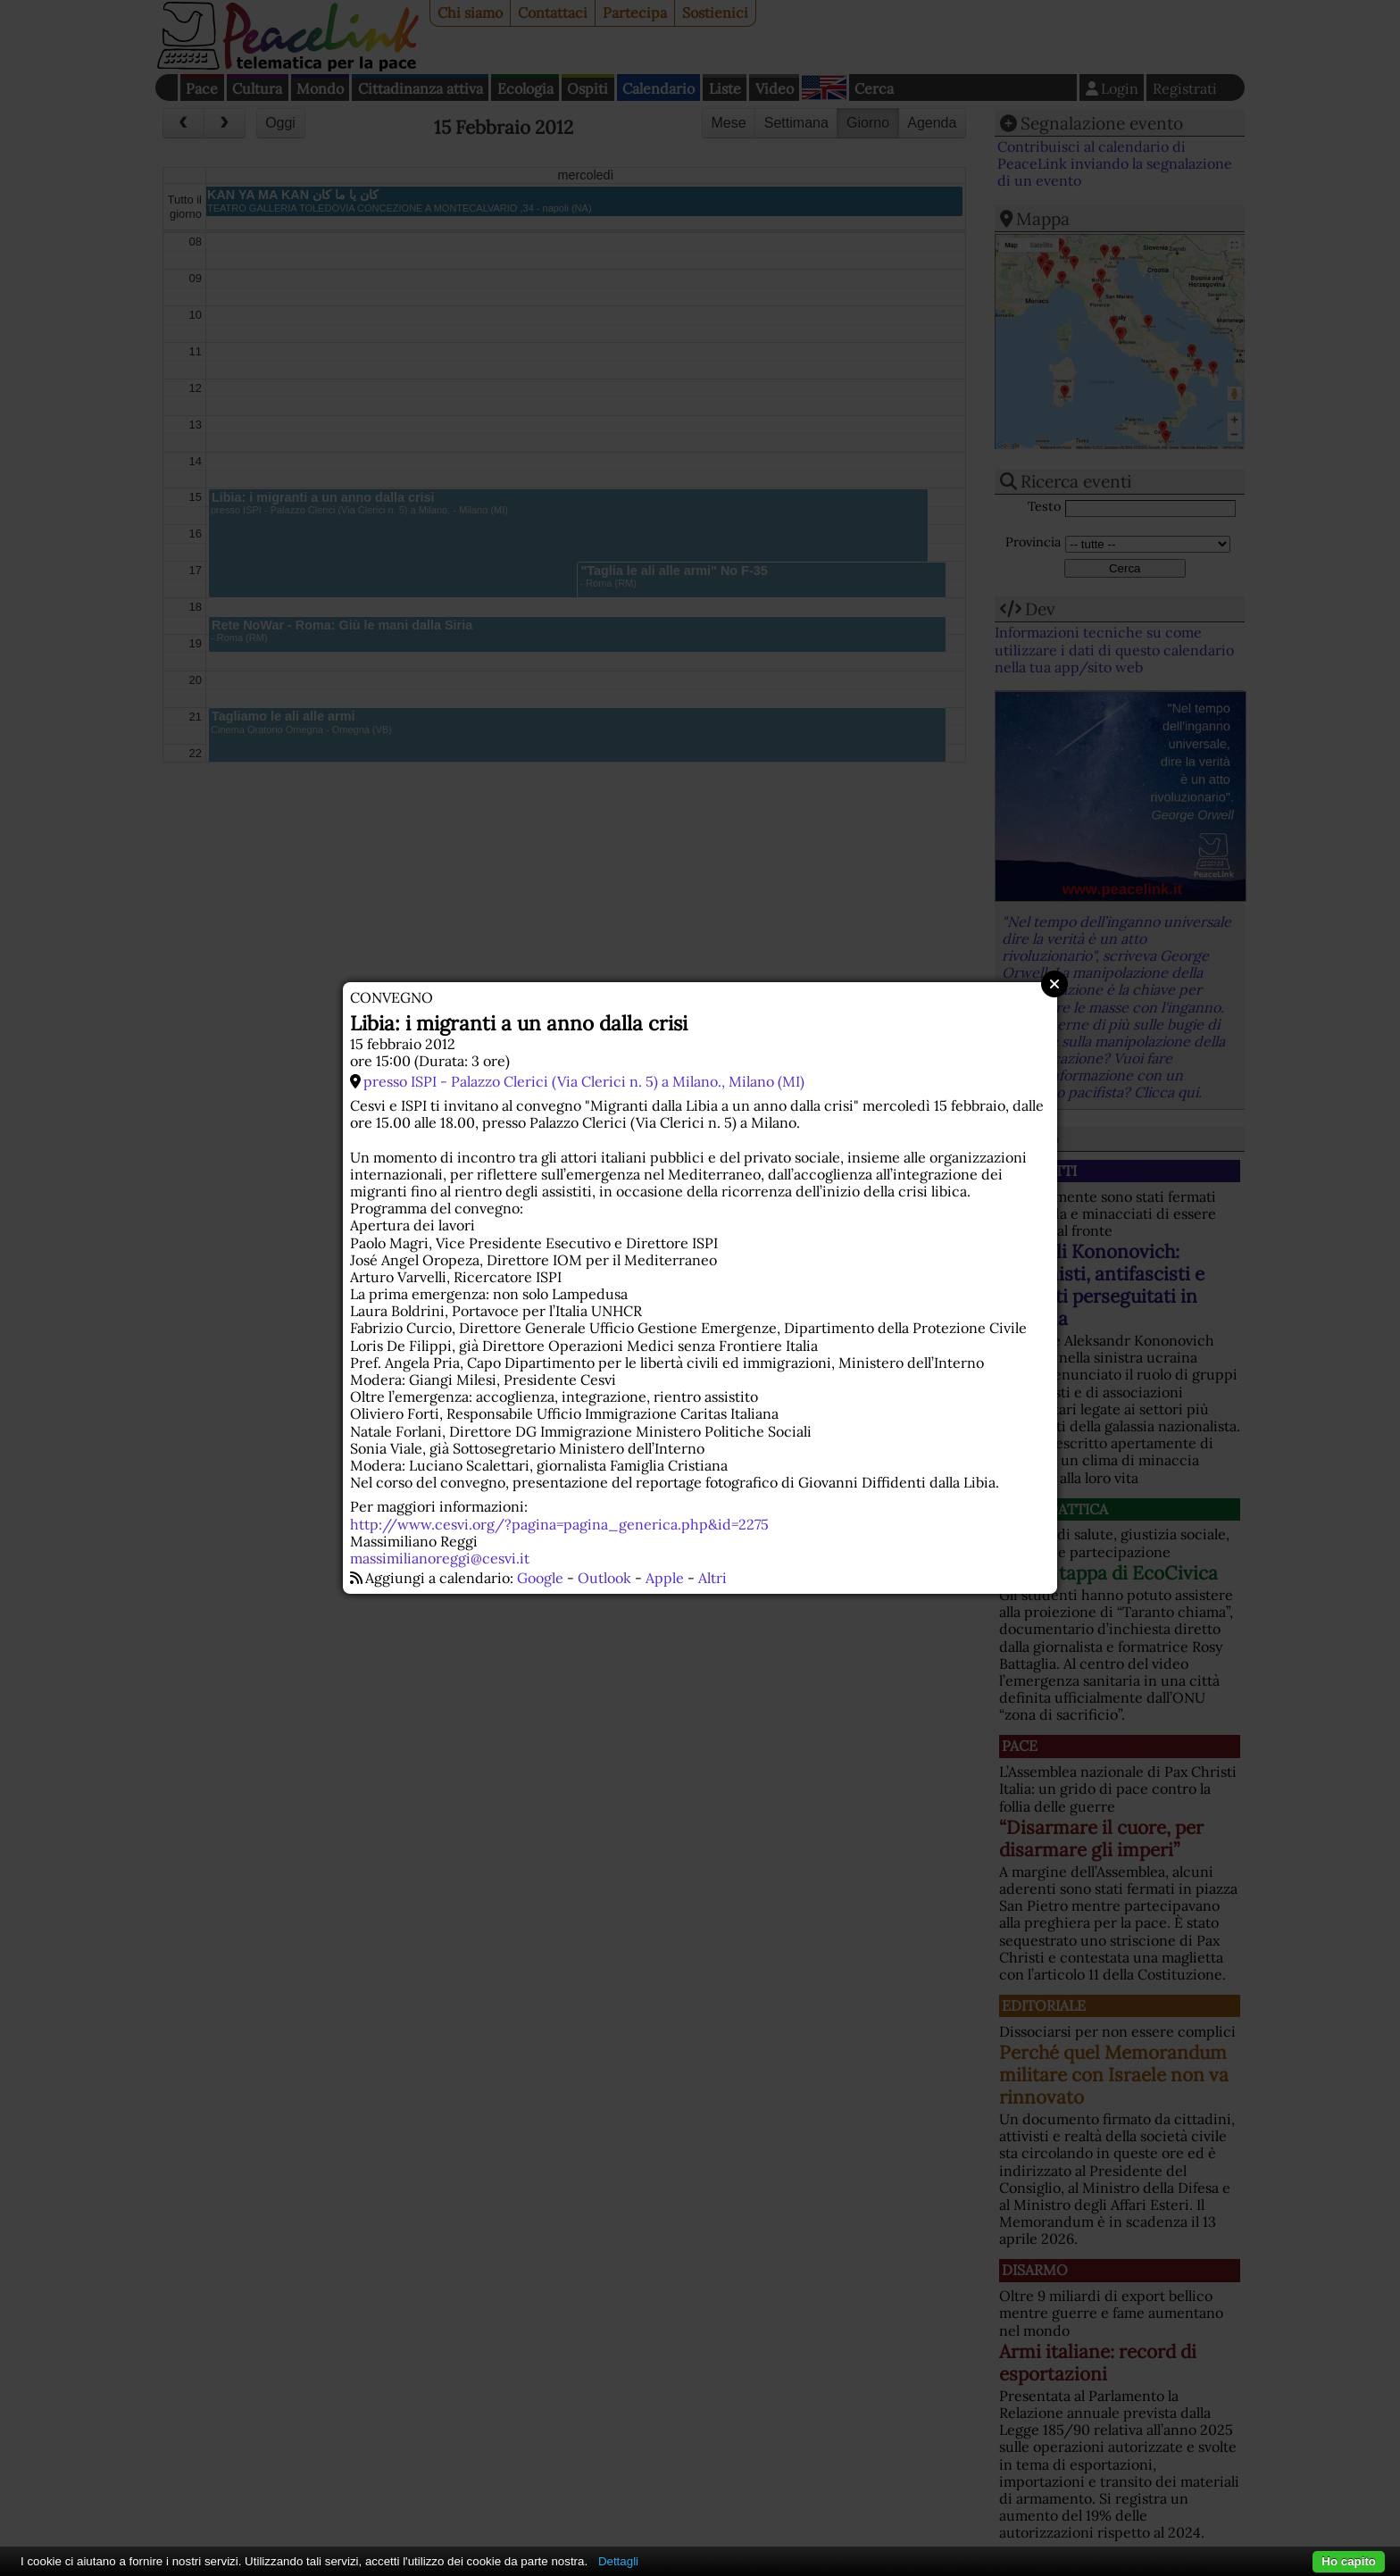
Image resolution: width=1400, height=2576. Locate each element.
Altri (712, 1578)
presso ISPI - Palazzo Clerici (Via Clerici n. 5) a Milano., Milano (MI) (583, 1081)
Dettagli (618, 2561)
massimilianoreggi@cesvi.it (439, 1558)
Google (540, 1578)
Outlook (604, 1578)
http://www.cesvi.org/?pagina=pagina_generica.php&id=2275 (559, 1524)
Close (1054, 984)
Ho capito (1348, 2561)
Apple (665, 1578)
